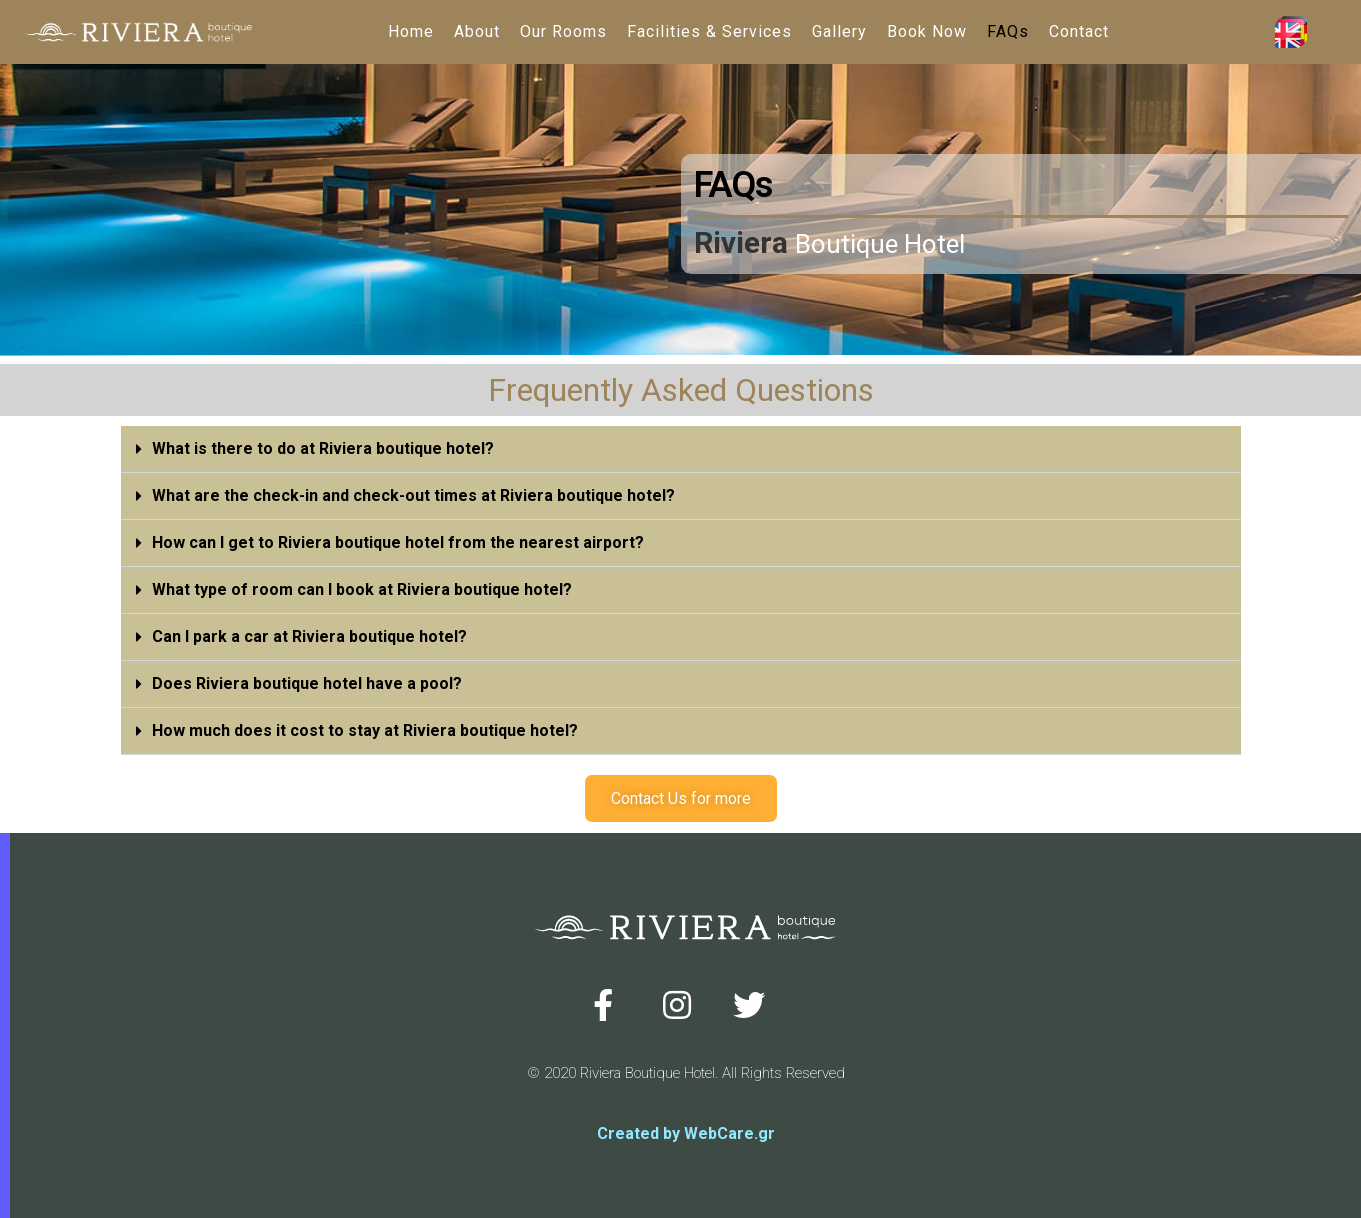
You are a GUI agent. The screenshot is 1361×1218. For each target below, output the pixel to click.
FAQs (1008, 31)
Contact (1079, 31)
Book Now (927, 31)
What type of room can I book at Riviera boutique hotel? (362, 589)
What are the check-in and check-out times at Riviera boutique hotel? (413, 495)
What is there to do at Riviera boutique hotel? (323, 448)
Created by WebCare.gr (686, 1133)
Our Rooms (563, 31)
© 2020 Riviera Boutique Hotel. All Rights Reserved (686, 1073)
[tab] (681, 449)
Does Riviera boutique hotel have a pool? (307, 683)
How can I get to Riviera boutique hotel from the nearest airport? (398, 542)
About (477, 31)
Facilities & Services (709, 31)
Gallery (839, 31)
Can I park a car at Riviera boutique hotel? (309, 636)
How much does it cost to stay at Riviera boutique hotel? (365, 730)
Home (411, 31)
